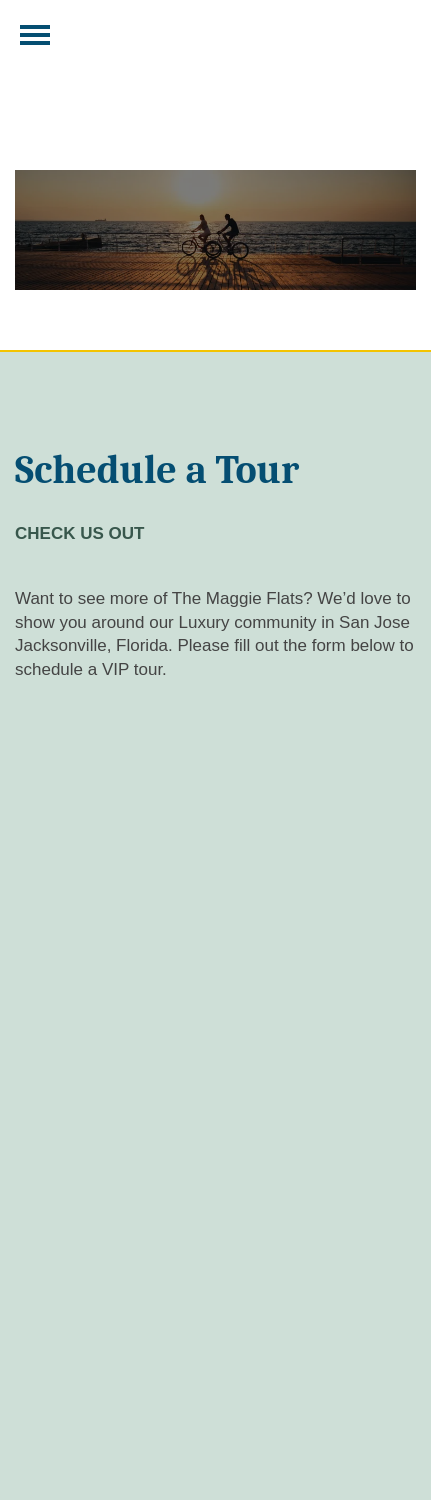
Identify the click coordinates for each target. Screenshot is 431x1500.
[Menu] (35, 35)
